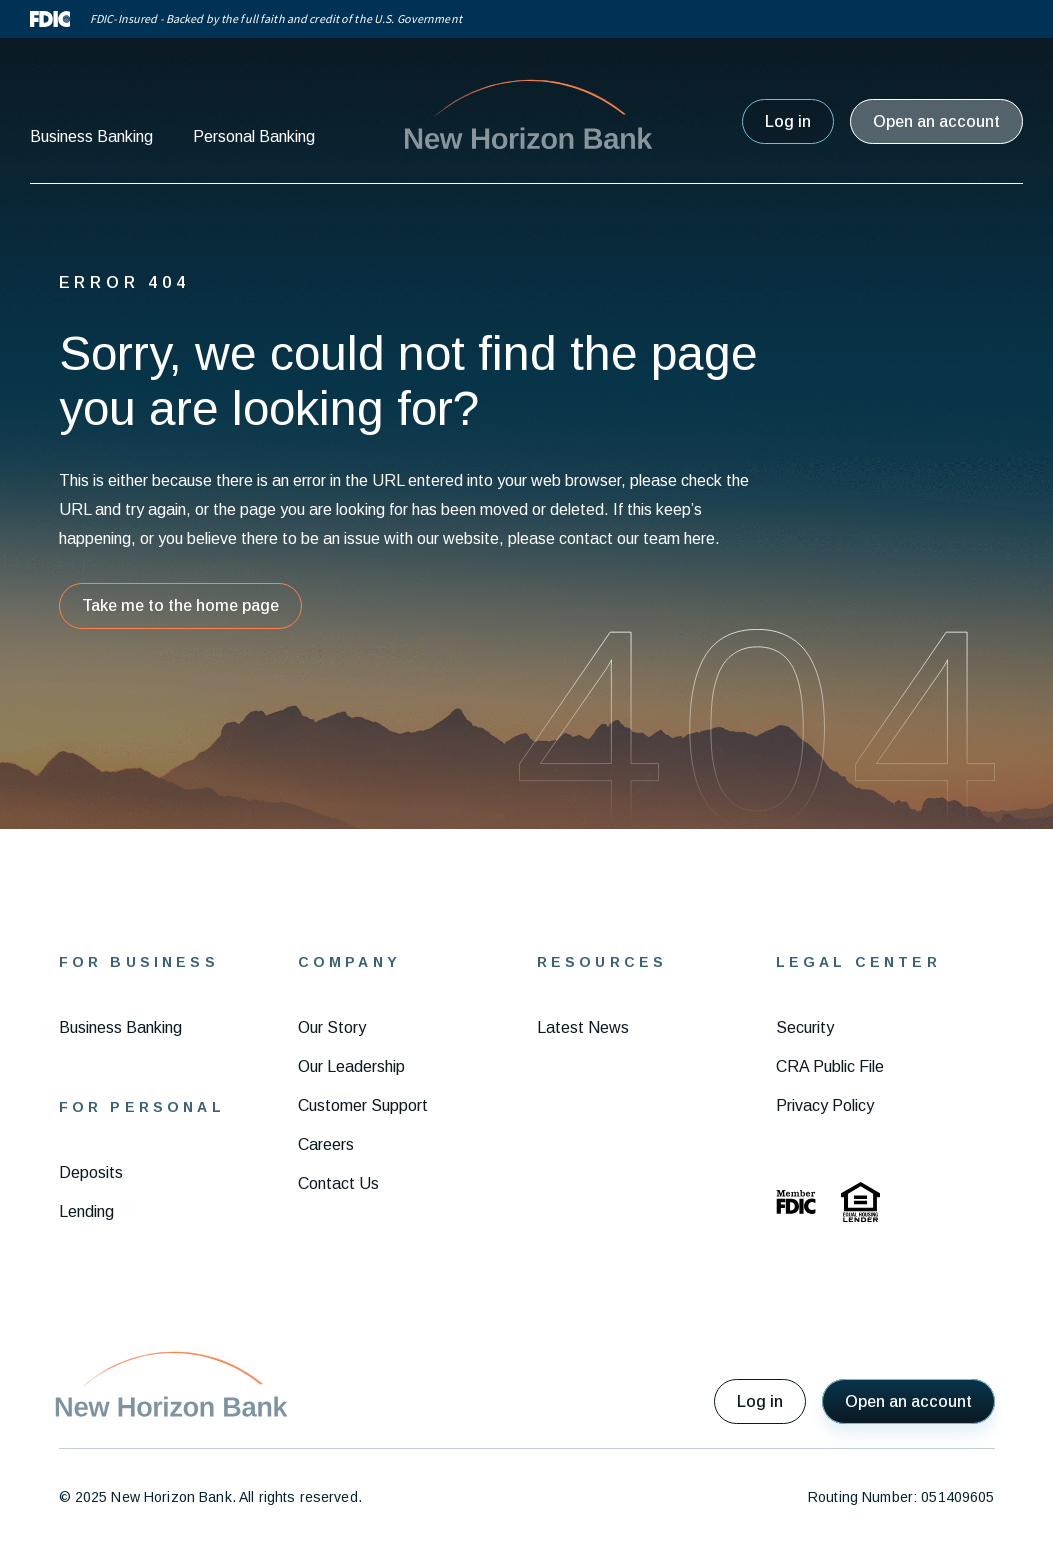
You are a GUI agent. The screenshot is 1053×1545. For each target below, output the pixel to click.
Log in (788, 121)
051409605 (957, 1497)
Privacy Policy (825, 1105)
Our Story (332, 1027)
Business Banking (91, 136)
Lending (86, 1211)
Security (805, 1027)
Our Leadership (351, 1066)
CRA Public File (830, 1066)
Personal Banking (254, 136)
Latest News (583, 1027)
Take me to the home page (180, 605)
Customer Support (363, 1105)
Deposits (91, 1172)
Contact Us (338, 1183)
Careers (326, 1144)
